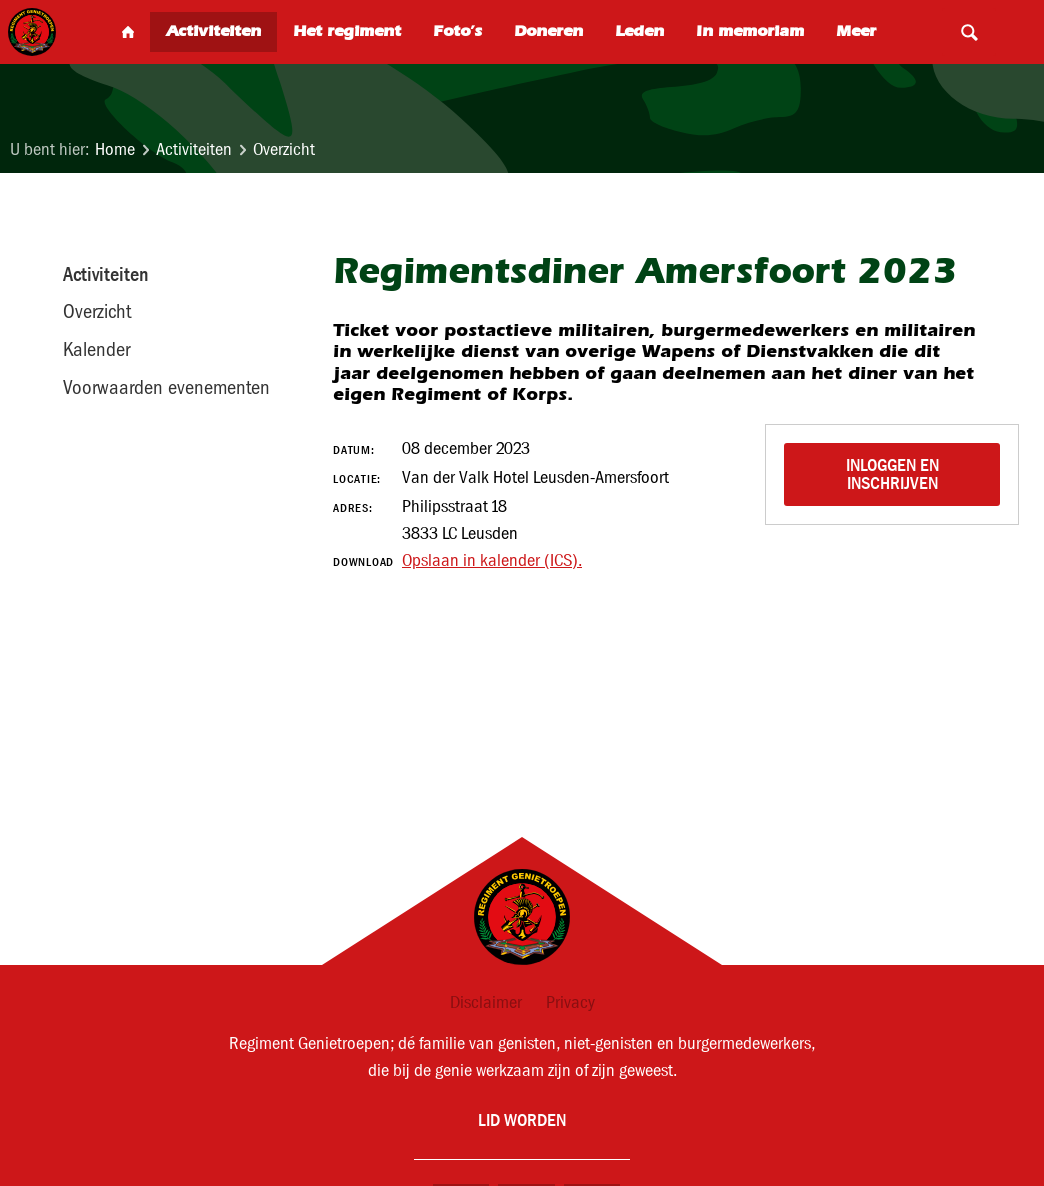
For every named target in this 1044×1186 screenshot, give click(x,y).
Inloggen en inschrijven (894, 473)
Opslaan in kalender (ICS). (492, 560)
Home (115, 149)
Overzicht (284, 149)
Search (969, 32)
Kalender (96, 349)
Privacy (570, 1002)
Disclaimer (486, 1002)
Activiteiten (194, 149)
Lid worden (522, 1119)
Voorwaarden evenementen (166, 387)
